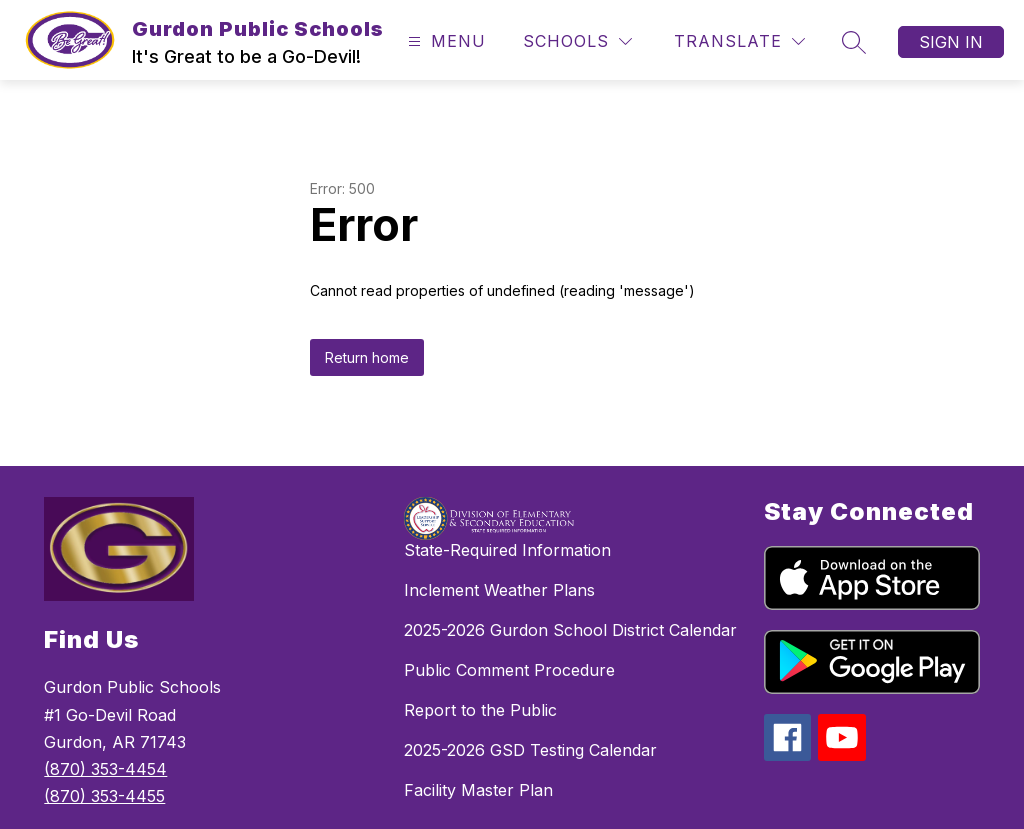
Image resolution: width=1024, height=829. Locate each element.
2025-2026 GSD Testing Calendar (530, 750)
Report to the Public (480, 710)
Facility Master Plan (478, 790)
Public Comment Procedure (509, 670)
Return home (367, 357)
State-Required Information (507, 550)
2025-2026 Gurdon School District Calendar (570, 630)
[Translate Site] (739, 41)
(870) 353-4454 (105, 769)
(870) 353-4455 (104, 796)
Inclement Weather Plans (499, 590)
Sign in (951, 42)
